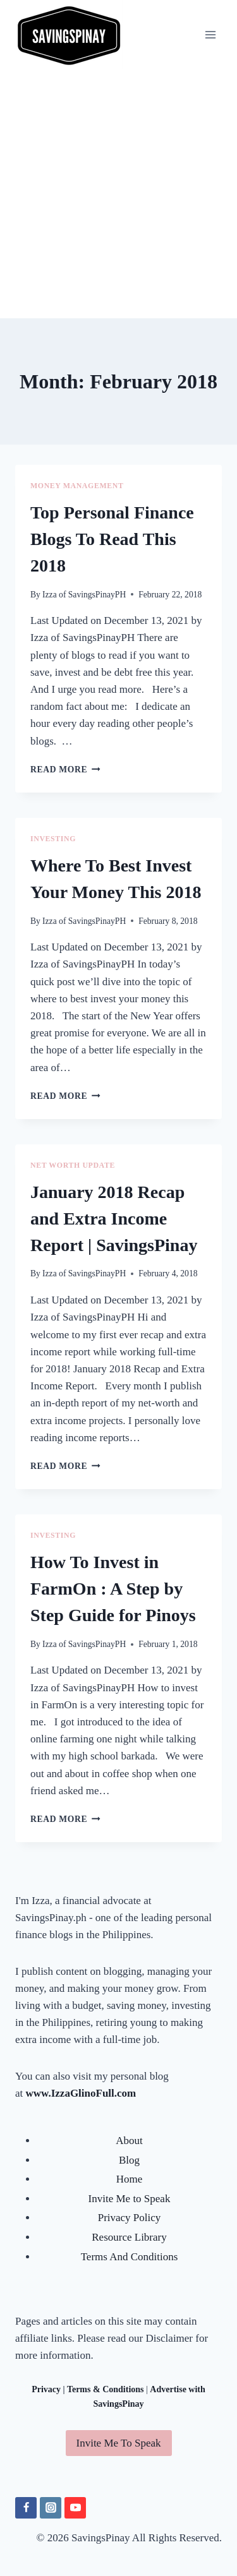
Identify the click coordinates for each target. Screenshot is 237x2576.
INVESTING (53, 838)
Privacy (46, 2389)
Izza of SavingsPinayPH (84, 594)
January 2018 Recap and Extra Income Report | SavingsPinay (113, 1218)
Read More (65, 769)
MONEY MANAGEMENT (76, 485)
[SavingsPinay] (69, 34)
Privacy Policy (129, 2218)
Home (129, 2179)
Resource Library (129, 2237)
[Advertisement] (118, 193)
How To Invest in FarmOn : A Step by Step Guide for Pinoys (113, 1588)
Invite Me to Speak (129, 2199)
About (129, 2141)
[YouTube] (75, 2508)
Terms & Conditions (105, 2389)
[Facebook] (26, 2508)
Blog (129, 2160)
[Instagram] (50, 2508)
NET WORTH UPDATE (72, 1165)
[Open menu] (210, 34)
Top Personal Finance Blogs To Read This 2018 (112, 539)
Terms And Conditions (129, 2257)
